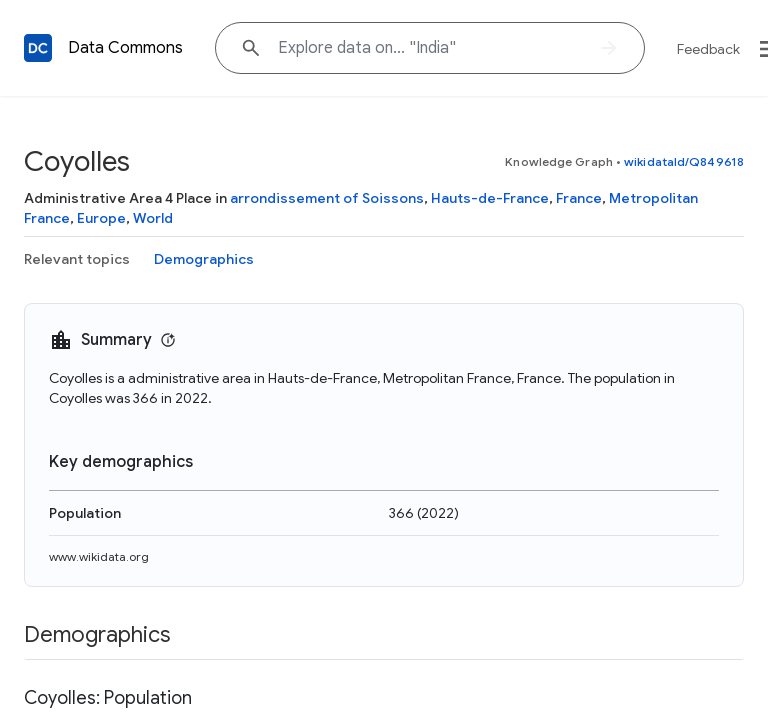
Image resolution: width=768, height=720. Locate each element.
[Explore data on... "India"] (430, 48)
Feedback (708, 49)
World (153, 218)
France (579, 198)
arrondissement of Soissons (327, 198)
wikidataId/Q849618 (684, 161)
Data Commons (125, 48)
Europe (101, 218)
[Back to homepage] (38, 48)
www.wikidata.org (99, 556)
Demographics (204, 259)
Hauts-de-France (490, 198)
